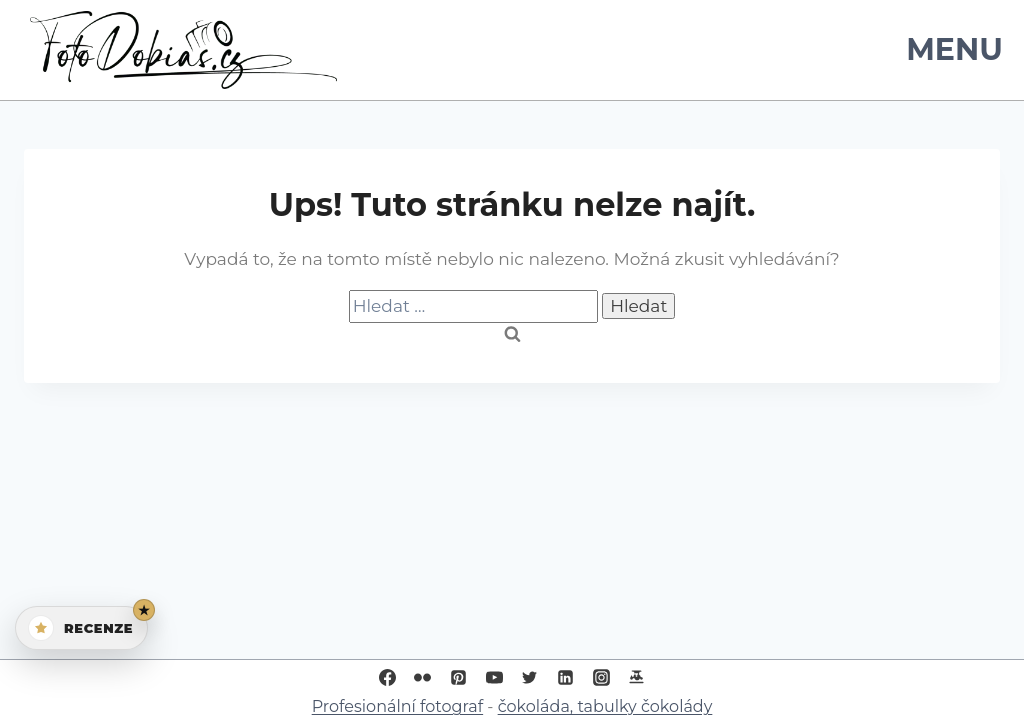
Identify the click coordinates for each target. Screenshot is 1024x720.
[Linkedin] (566, 677)
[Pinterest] (458, 677)
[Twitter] (530, 677)
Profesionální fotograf (397, 706)
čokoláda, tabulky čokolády (605, 706)
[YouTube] (494, 677)
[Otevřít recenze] (81, 628)
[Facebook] (387, 677)
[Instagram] (601, 677)
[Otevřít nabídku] (951, 49)
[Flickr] (423, 677)
